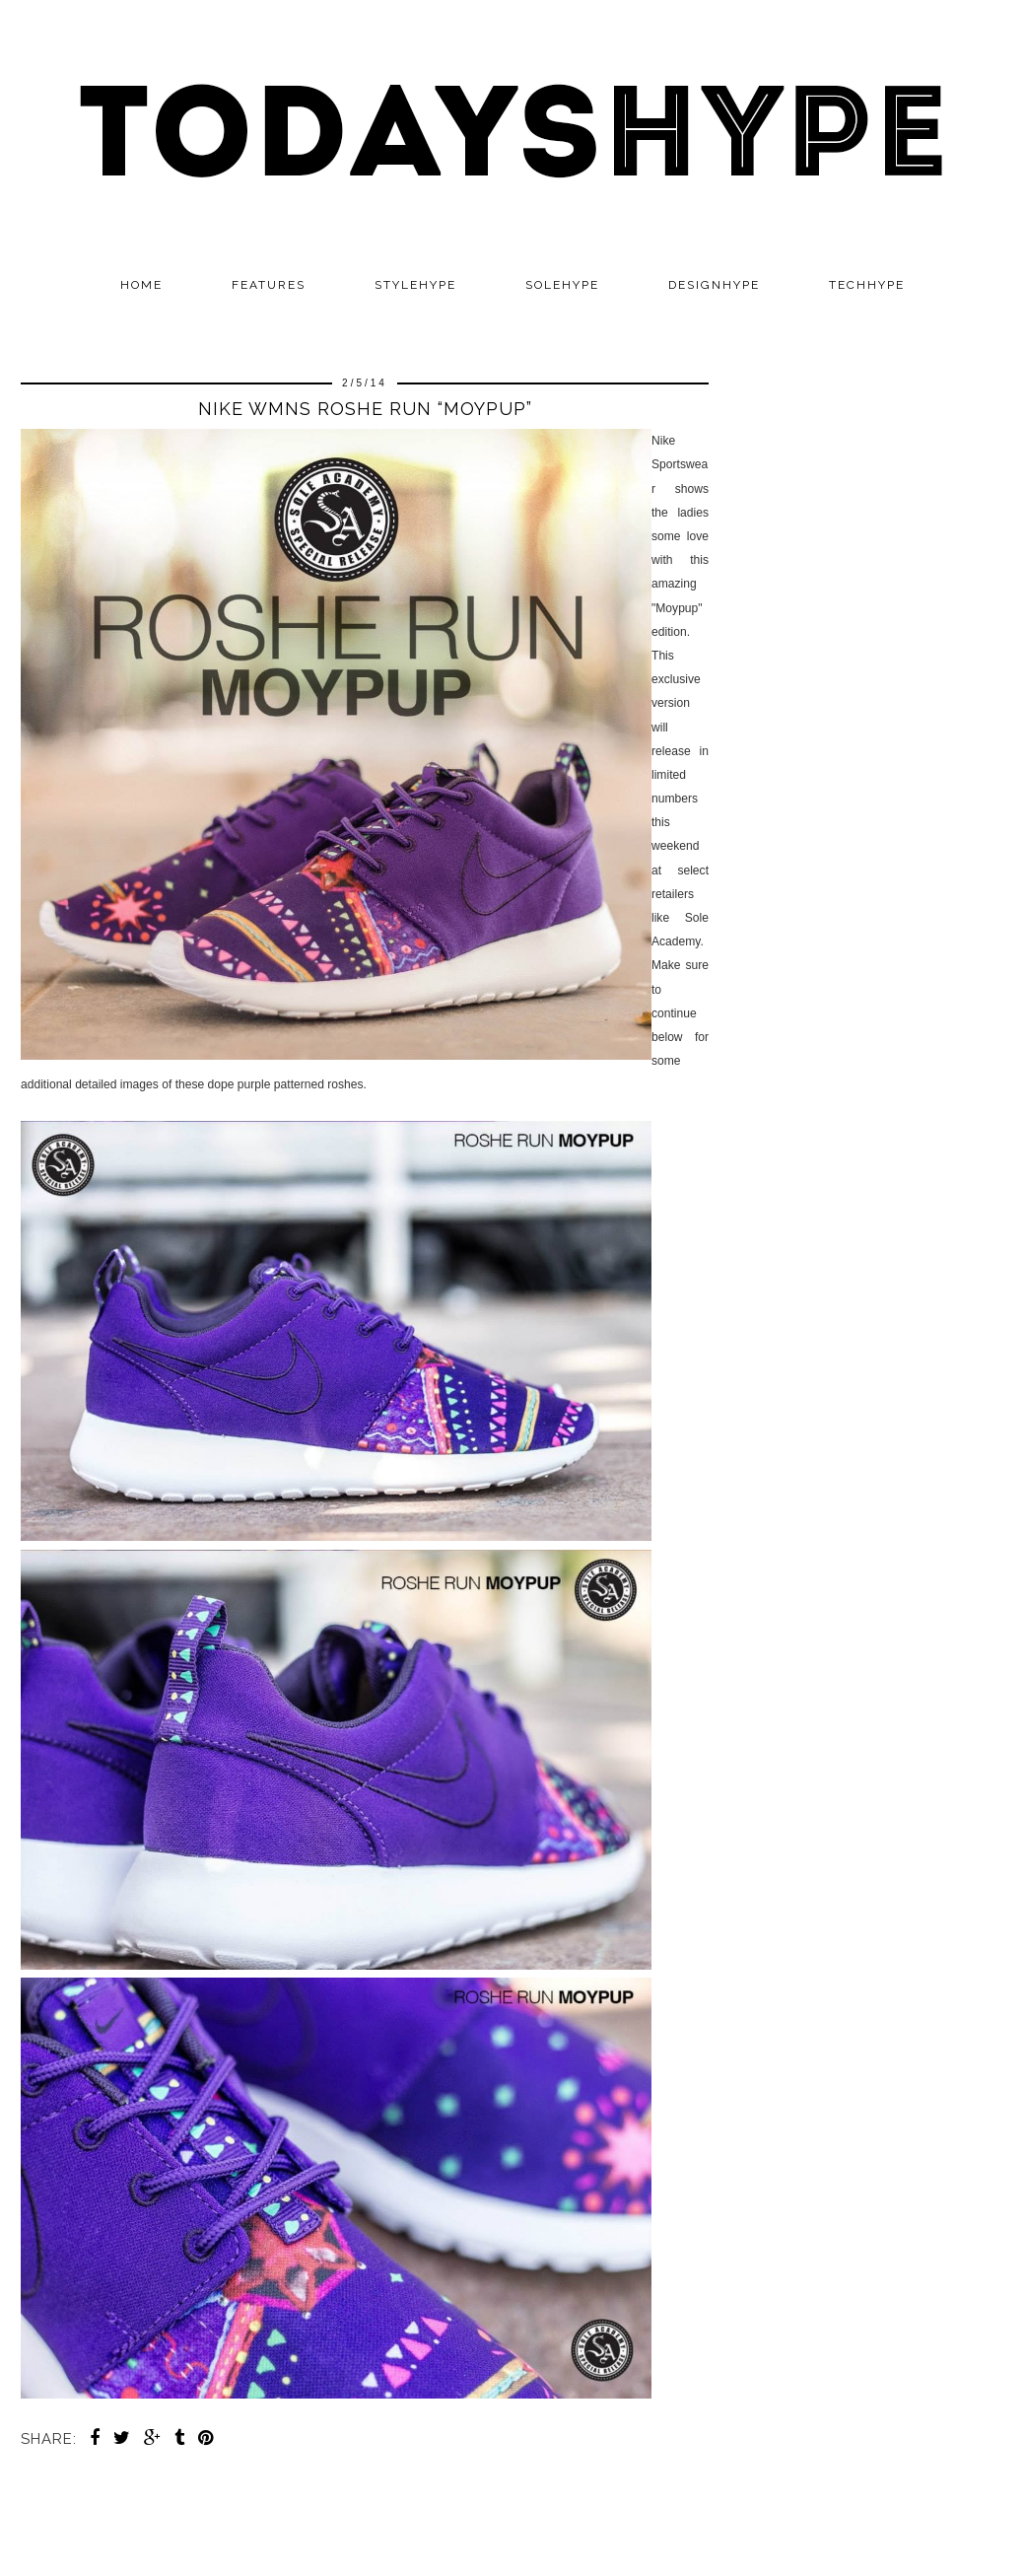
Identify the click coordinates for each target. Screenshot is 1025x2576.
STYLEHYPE (415, 285)
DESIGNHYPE (714, 285)
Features (269, 285)
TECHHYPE (867, 285)
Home (141, 285)
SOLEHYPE (562, 285)
